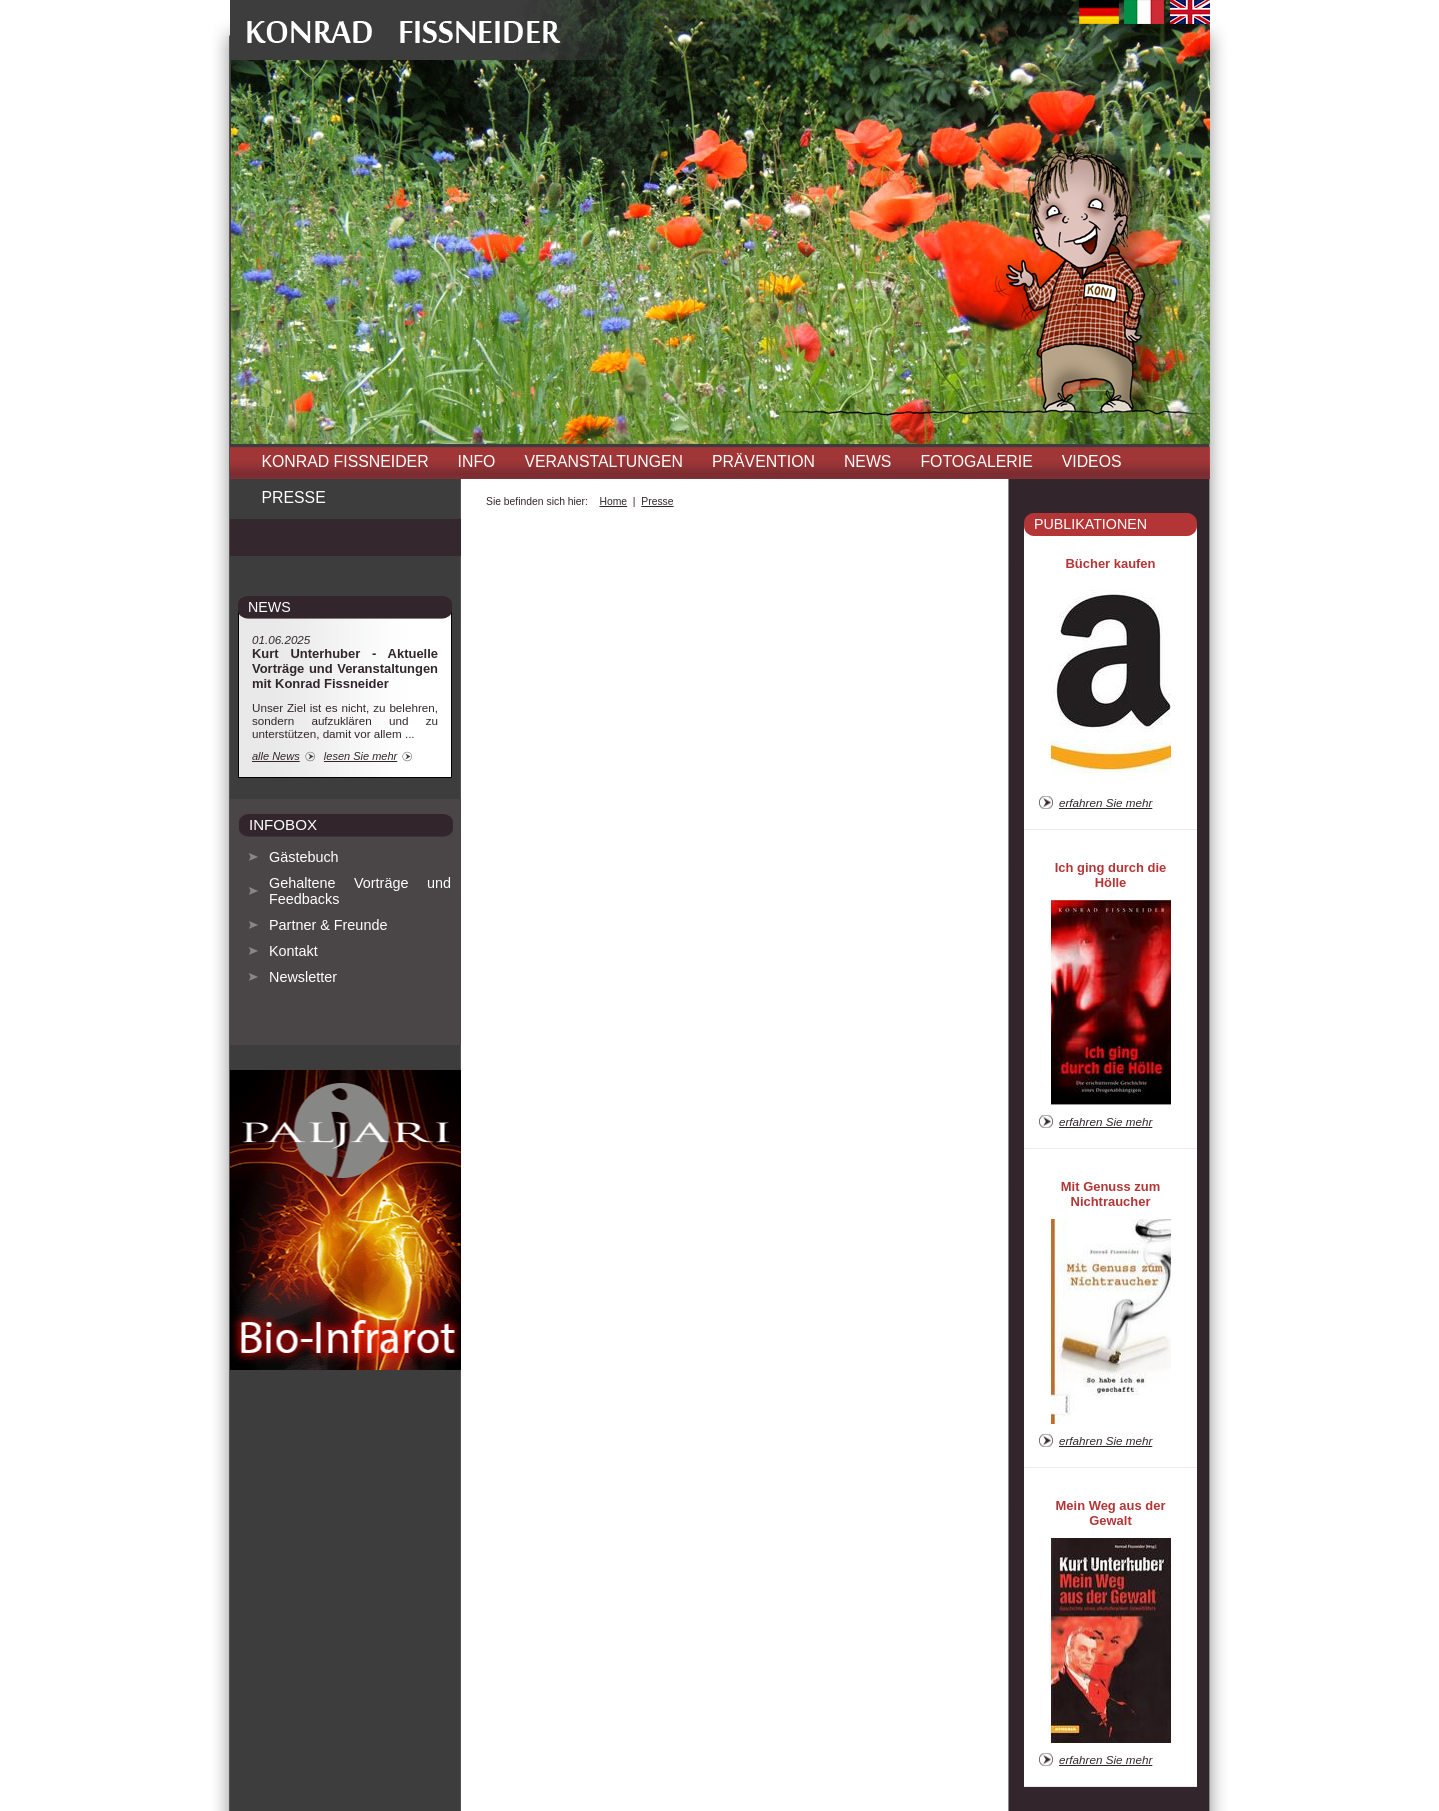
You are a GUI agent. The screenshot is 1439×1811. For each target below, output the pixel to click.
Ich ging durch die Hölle (1111, 875)
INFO (477, 461)
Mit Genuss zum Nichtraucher (1110, 1194)
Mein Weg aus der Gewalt (1111, 1513)
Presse (294, 497)
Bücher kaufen (1111, 563)
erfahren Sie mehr (1105, 802)
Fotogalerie (976, 461)
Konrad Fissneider (345, 461)
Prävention (763, 461)
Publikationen (1090, 524)
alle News (276, 756)
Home (613, 501)
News (868, 461)
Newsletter (303, 977)
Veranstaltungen (603, 461)
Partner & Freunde (328, 925)
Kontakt (293, 951)
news (269, 607)
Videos (1092, 461)
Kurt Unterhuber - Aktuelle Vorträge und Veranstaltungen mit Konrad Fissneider (345, 668)
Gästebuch (304, 857)
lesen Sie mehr (360, 756)
